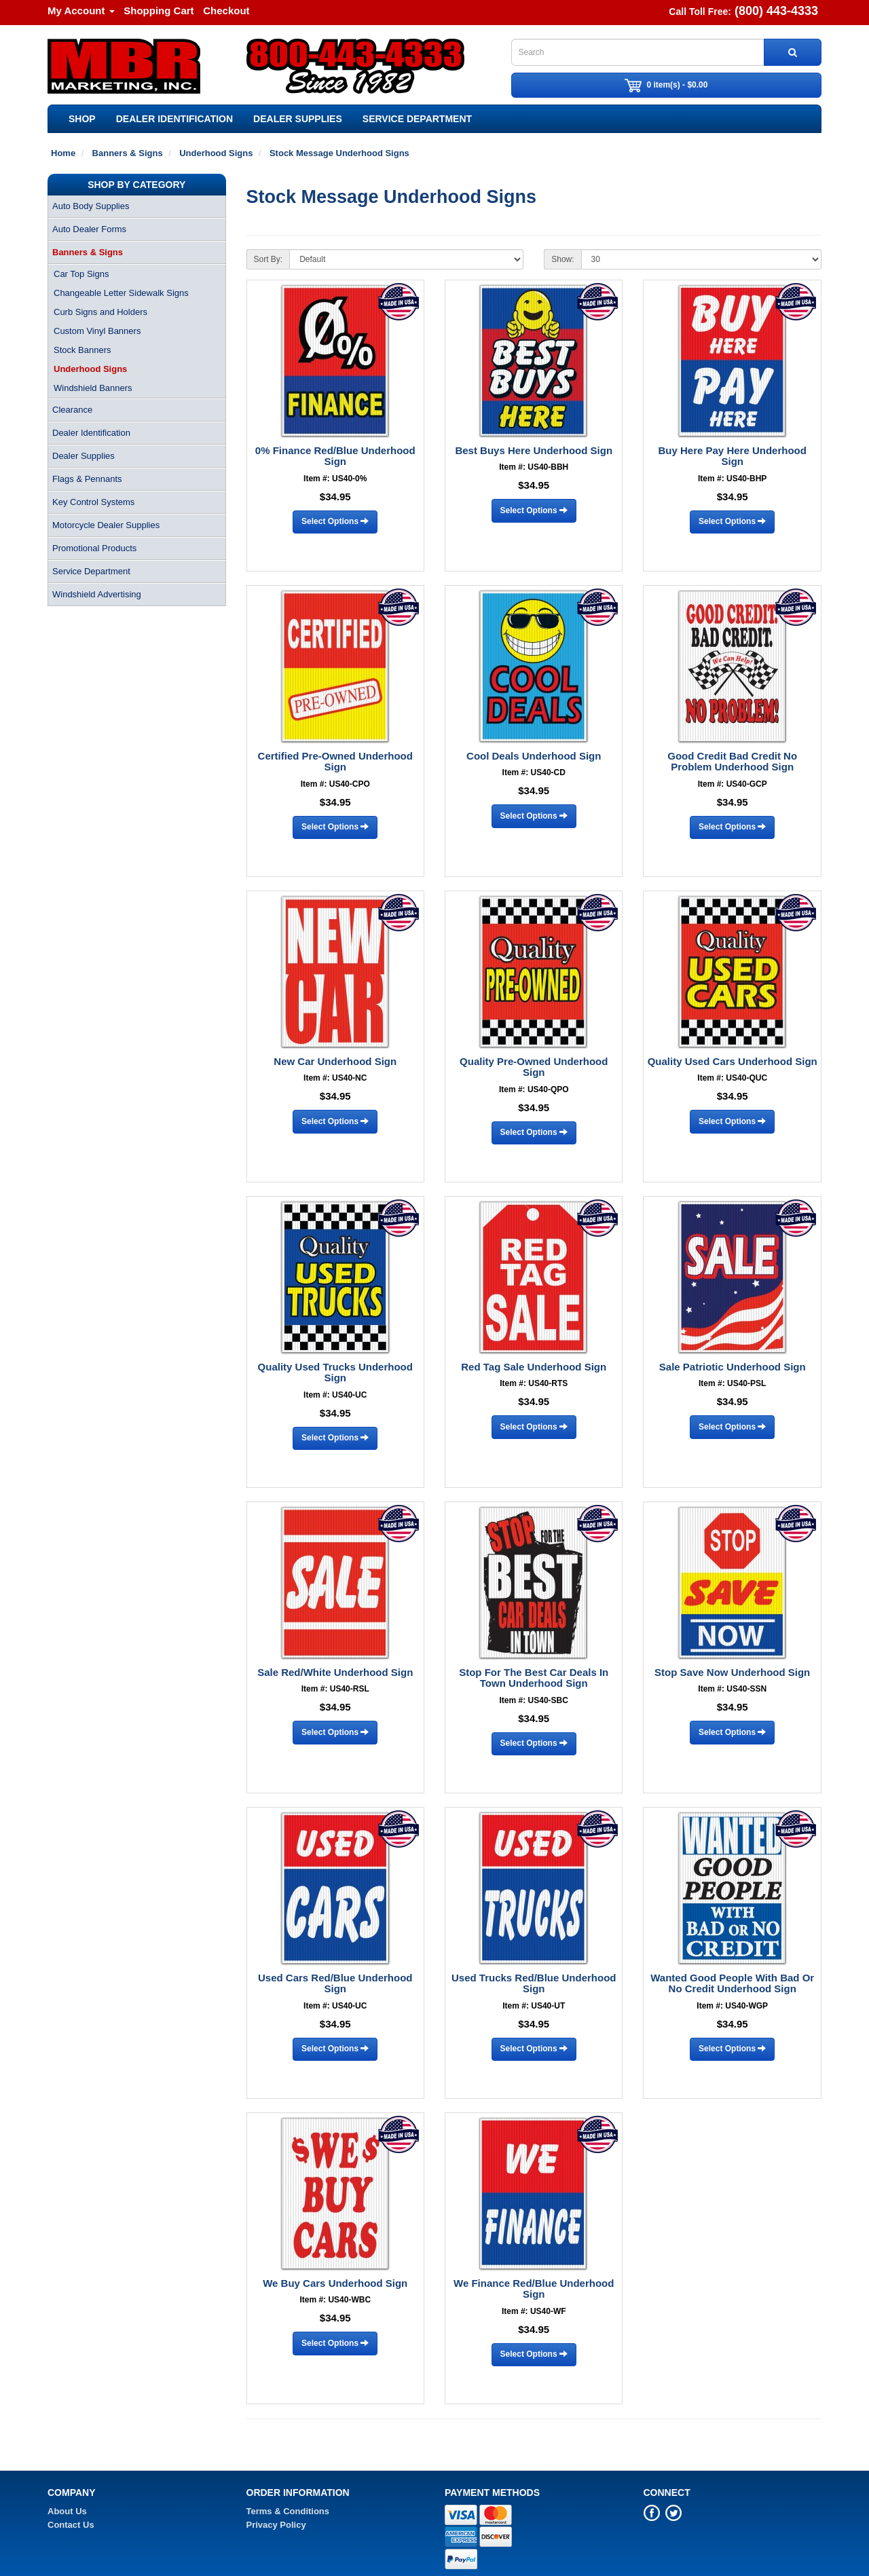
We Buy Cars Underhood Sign (335, 2283)
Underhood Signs (90, 369)
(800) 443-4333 (776, 11)
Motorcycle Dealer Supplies (106, 525)
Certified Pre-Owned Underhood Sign (335, 761)
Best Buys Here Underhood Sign (533, 450)
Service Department (417, 118)
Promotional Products (94, 548)
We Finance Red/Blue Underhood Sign (534, 2288)
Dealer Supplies (297, 118)
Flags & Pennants (87, 479)
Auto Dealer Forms (89, 229)
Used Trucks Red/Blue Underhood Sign (533, 1983)
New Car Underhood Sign (335, 1061)
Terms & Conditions (288, 2511)
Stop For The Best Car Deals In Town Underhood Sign (533, 1678)
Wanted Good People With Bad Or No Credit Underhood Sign (732, 1983)
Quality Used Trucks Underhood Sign (335, 1372)
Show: (562, 259)
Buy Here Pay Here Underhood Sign (733, 456)
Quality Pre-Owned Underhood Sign (534, 1067)
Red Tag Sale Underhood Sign (533, 1367)
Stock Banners (82, 350)
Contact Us (71, 2525)
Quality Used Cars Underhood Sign (732, 1061)
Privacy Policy (276, 2525)
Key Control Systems (93, 502)
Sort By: (268, 259)
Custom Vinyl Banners (97, 331)
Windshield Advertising (96, 594)
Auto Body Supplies (90, 206)
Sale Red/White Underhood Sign (335, 1672)
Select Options (335, 521)
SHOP (82, 118)
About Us (67, 2511)
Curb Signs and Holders (100, 312)
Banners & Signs (87, 252)
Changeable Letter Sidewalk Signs (121, 293)
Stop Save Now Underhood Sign (732, 1672)
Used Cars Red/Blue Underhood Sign (335, 1983)
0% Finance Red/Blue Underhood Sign (335, 456)
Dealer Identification (174, 118)
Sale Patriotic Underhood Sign (732, 1367)
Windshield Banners (93, 388)
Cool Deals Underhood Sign (533, 756)
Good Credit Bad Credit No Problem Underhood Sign (732, 761)
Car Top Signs (81, 274)
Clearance (72, 410)
